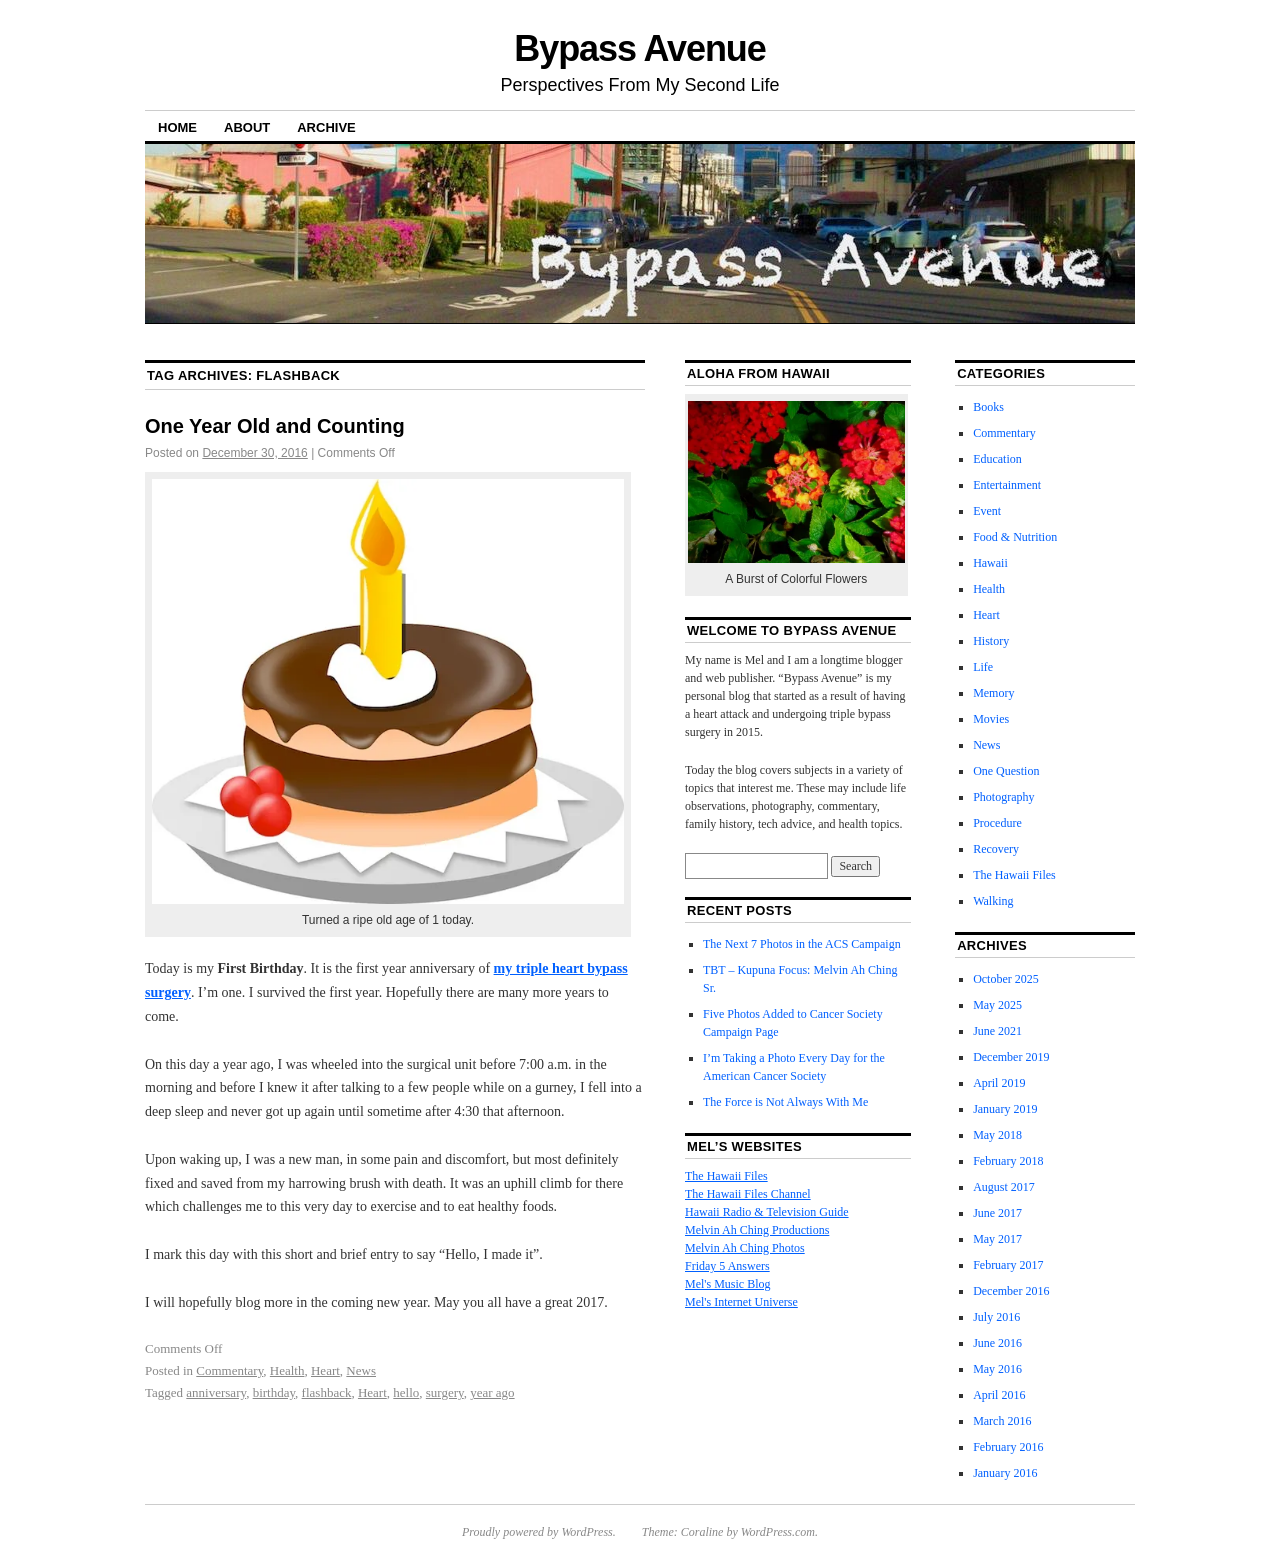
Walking (993, 901)
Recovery (996, 849)
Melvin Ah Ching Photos (745, 1248)
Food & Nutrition (1015, 537)
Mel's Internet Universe (741, 1302)
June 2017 (997, 1213)
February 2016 (1008, 1447)
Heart (325, 1370)
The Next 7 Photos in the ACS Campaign (802, 944)
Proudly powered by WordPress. (539, 1532)
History (991, 641)
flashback (327, 1392)
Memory (993, 693)
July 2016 (996, 1317)
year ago (492, 1392)
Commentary (229, 1370)
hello (406, 1392)
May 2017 (997, 1239)
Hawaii (990, 563)
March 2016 (1002, 1421)
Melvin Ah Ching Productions (757, 1230)
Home (177, 127)
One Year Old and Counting (275, 426)
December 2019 (1011, 1057)
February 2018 (1008, 1161)
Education (997, 459)
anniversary (216, 1392)
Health (287, 1370)
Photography (1003, 797)
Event (987, 511)
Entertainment (1007, 485)
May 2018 (997, 1135)
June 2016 (997, 1343)
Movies (991, 719)
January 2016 (1005, 1473)
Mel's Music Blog (728, 1284)
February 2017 (1008, 1265)
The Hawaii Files (726, 1176)
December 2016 (1011, 1291)
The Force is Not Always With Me (785, 1102)
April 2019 (999, 1083)
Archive (326, 127)
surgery (445, 1392)
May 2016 (997, 1369)
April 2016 (999, 1395)
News (361, 1370)
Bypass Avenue (639, 48)
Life (983, 667)
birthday (274, 1392)
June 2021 (997, 1031)
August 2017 (1004, 1187)
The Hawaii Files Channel (748, 1194)
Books (988, 407)
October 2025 (1006, 979)
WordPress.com (778, 1532)
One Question (1006, 771)
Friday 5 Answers (727, 1266)
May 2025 (997, 1005)
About (247, 127)
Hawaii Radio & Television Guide (767, 1212)
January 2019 (1005, 1109)
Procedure (997, 823)
